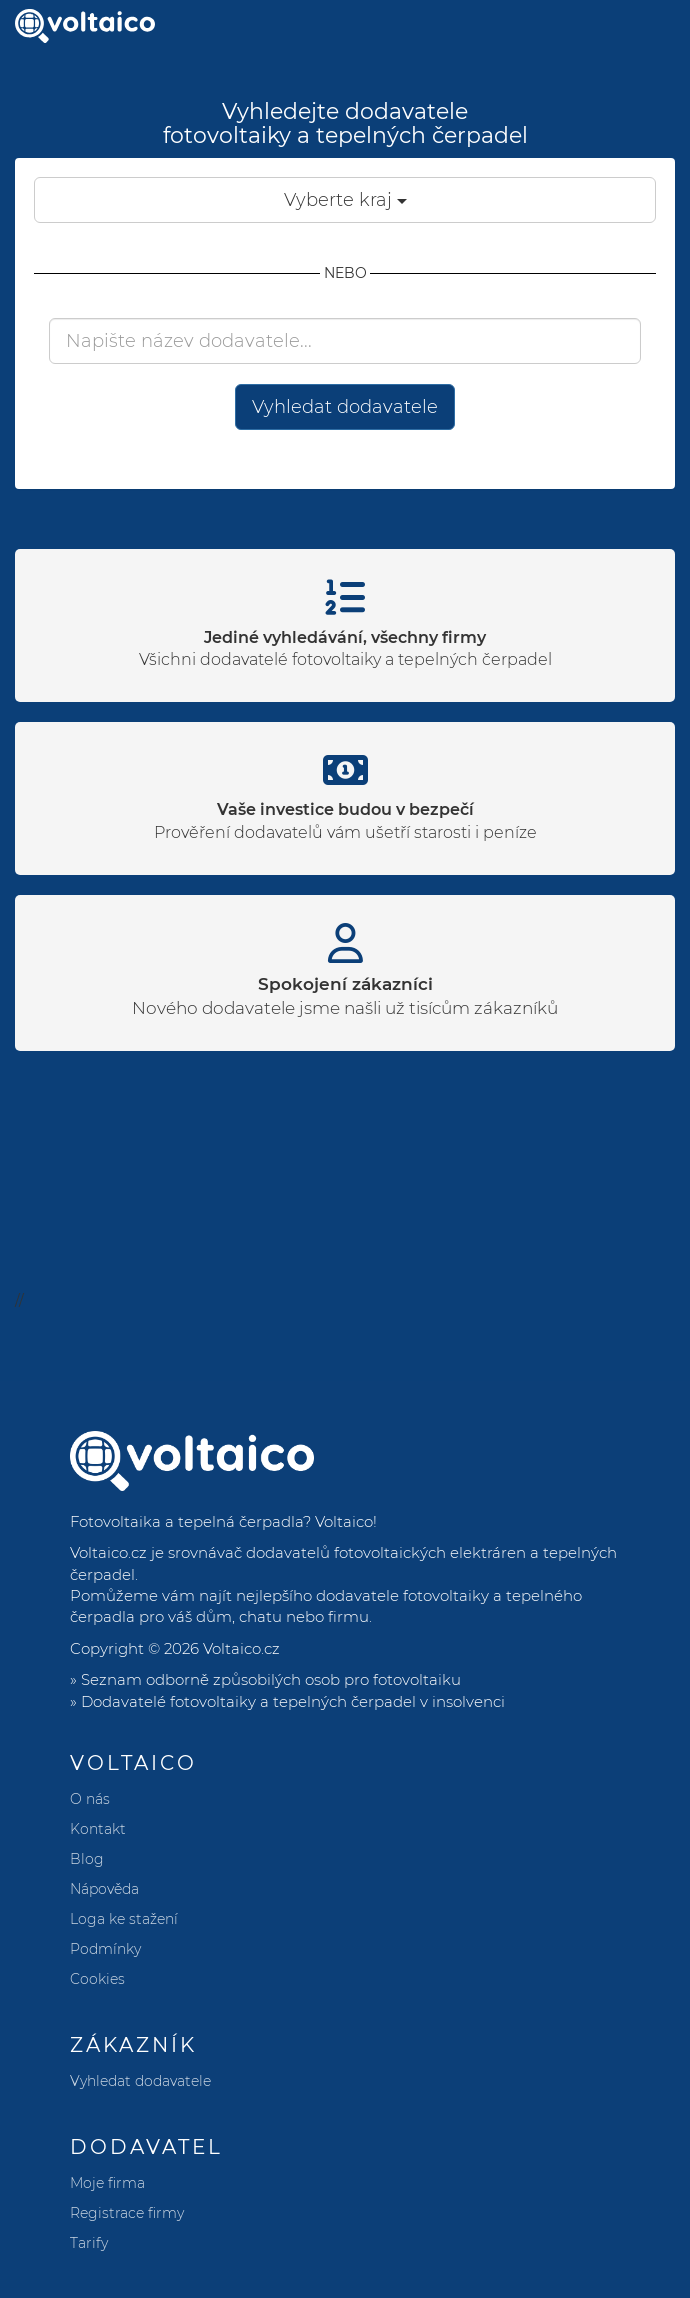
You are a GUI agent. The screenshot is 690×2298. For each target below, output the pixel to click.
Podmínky (105, 1949)
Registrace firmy (127, 2213)
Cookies (97, 1979)
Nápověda (104, 1889)
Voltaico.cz (241, 1648)
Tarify (89, 2243)
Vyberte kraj (345, 200)
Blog (87, 1859)
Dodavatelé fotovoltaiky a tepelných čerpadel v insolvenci (293, 1701)
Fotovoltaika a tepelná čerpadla (186, 1521)
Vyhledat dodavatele (345, 407)
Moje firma (107, 2183)
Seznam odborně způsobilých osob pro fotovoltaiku (271, 1679)
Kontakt (98, 1829)
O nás (90, 1799)
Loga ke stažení (124, 1919)
